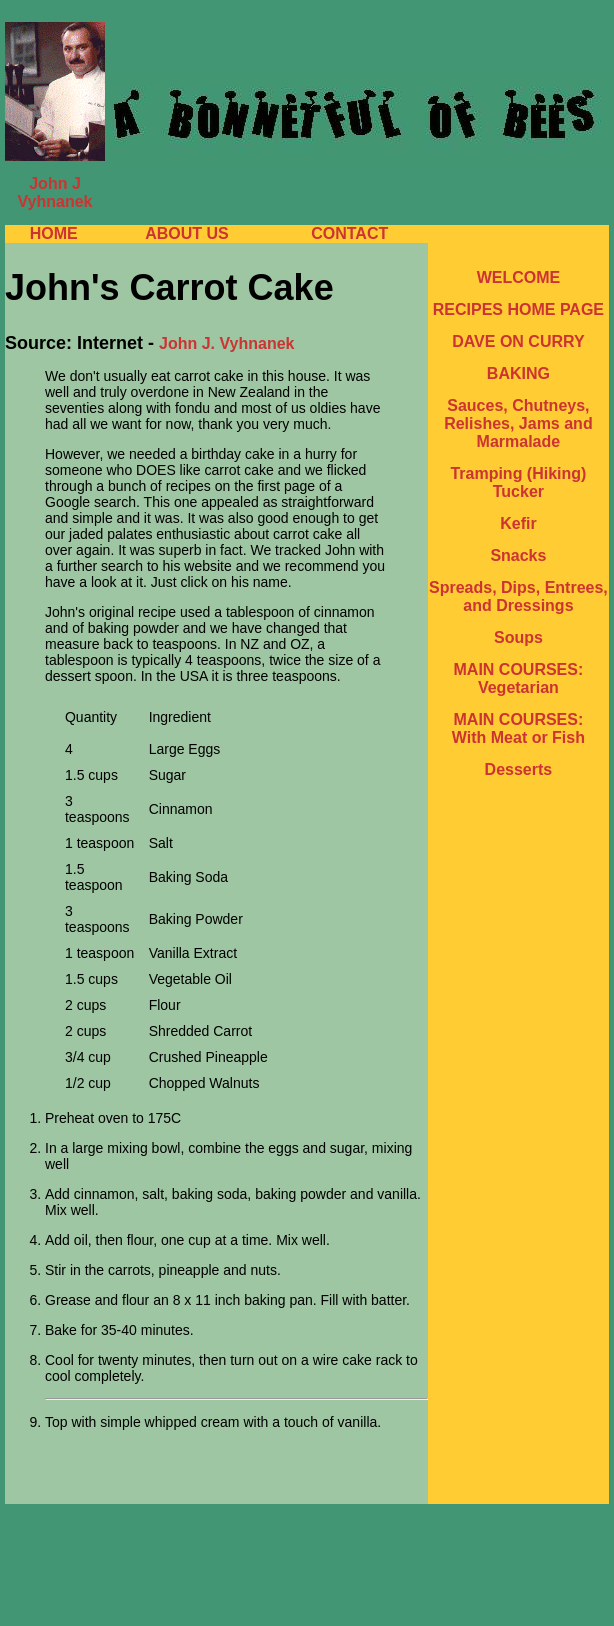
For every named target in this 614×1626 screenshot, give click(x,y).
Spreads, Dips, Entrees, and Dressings (518, 596)
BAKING (518, 373)
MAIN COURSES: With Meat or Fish (518, 728)
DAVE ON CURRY (518, 341)
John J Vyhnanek (55, 192)
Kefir (518, 523)
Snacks (518, 555)
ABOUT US (187, 233)
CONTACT (349, 233)
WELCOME (519, 277)
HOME (54, 233)
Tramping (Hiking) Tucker (518, 482)
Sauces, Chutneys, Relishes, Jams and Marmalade (518, 423)
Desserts (519, 769)
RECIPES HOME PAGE (518, 309)
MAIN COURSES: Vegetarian (519, 678)
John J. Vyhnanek (226, 343)
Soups (518, 637)
